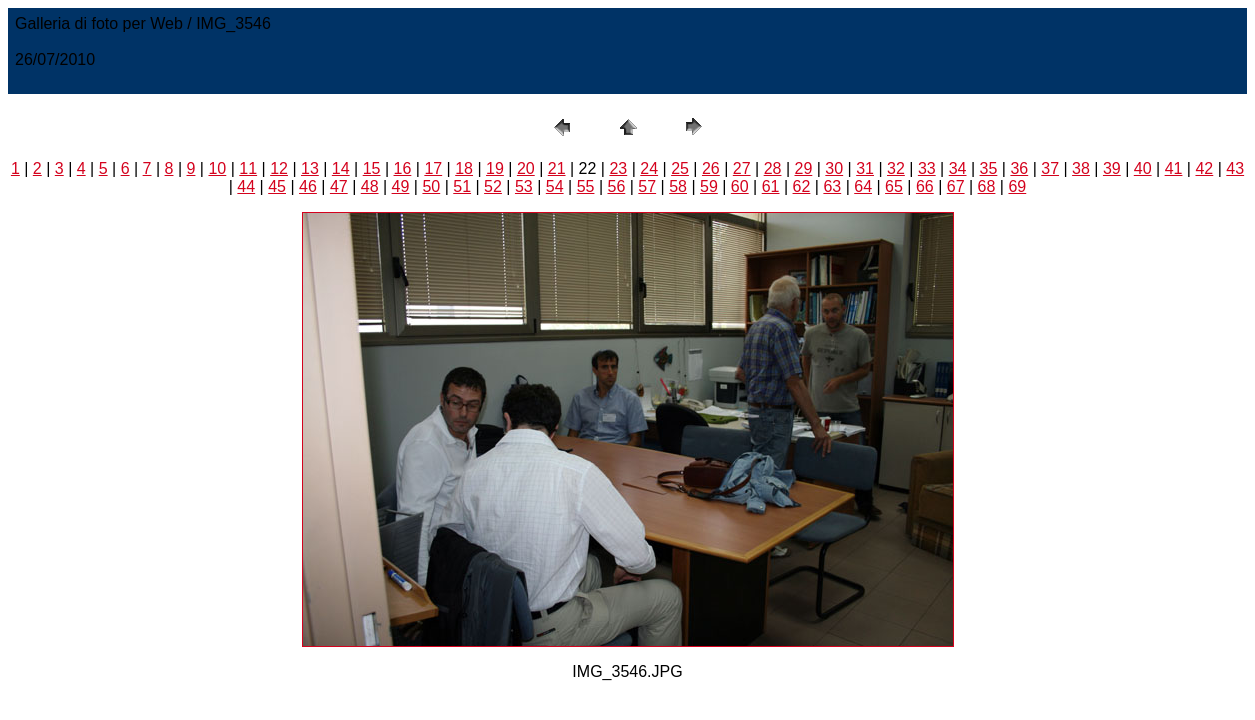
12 (279, 168)
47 (339, 186)
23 (618, 168)
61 (771, 186)
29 (804, 168)
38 (1081, 168)
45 (277, 186)
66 (925, 186)
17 (433, 168)
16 (403, 168)
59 (709, 186)
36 (1019, 168)
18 (464, 168)
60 (740, 186)
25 (680, 168)
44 (246, 186)
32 (896, 168)
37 (1050, 168)
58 (678, 186)
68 (987, 186)
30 (834, 168)
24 (649, 168)
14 (341, 168)
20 (526, 168)
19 (495, 168)
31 (865, 168)
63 (832, 186)
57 (647, 186)
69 (1017, 186)
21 (557, 168)
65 (894, 186)
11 (248, 168)
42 (1204, 168)
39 (1112, 168)
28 (773, 168)
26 (711, 168)
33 (927, 168)
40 (1143, 168)
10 (217, 168)
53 (524, 186)
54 (555, 186)
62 (802, 186)
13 (310, 168)
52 (493, 186)
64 (863, 186)
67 (956, 186)
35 (989, 168)
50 (431, 186)
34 (958, 168)
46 (308, 186)
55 (586, 186)
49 (401, 186)
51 (462, 186)
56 (616, 186)
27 (742, 168)
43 (1235, 168)
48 (370, 186)
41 (1174, 168)
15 (372, 168)
